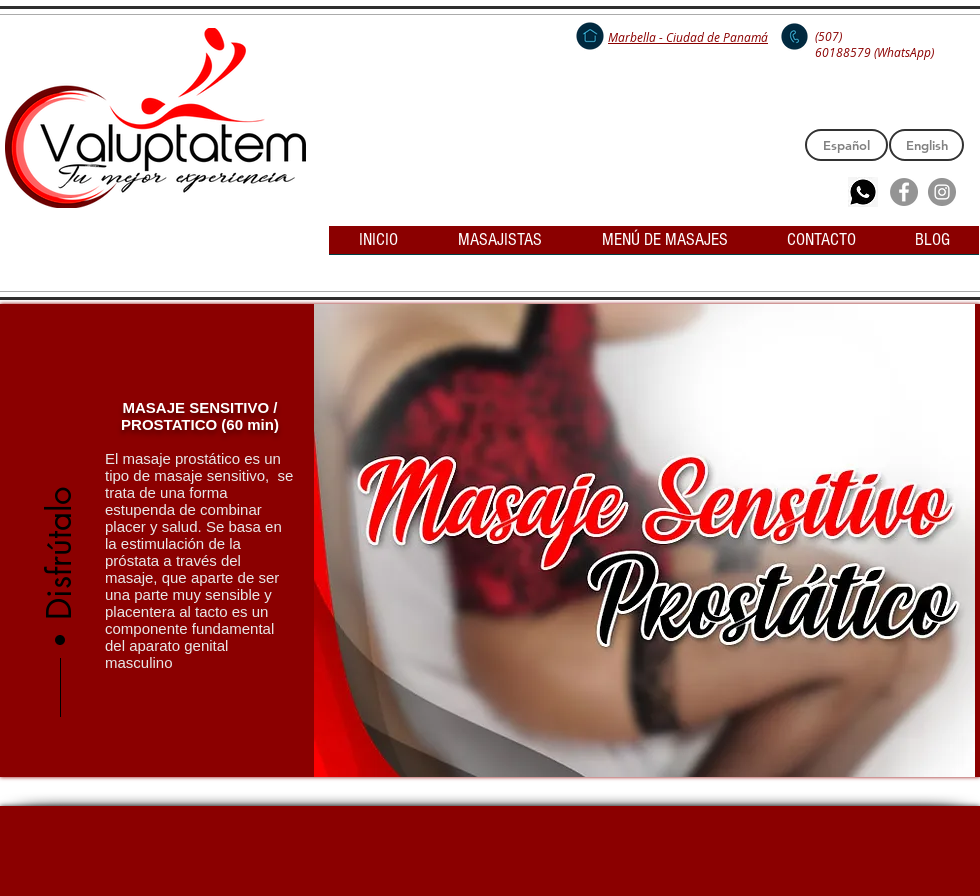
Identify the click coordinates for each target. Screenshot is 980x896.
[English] (926, 145)
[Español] (846, 145)
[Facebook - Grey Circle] (904, 192)
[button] (60, 491)
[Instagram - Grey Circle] (942, 192)
